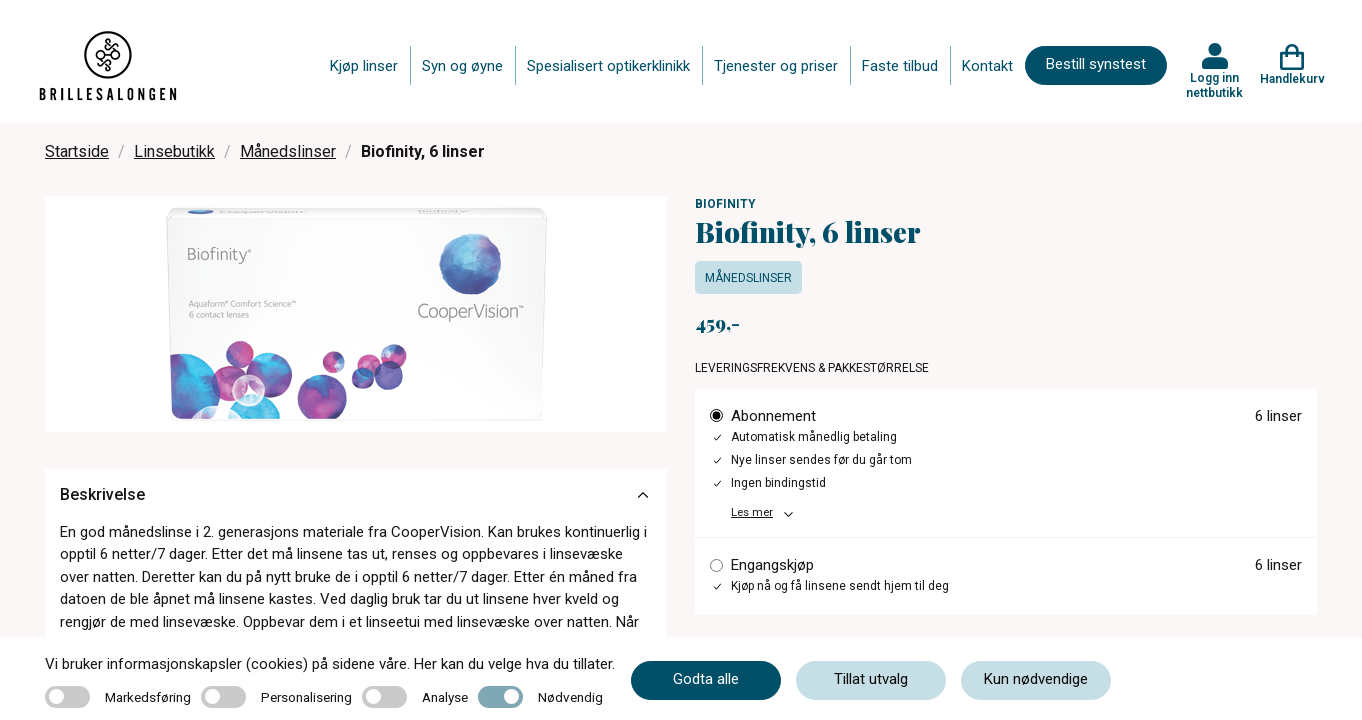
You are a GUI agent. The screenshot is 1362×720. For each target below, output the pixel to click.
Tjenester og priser (776, 66)
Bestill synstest (1096, 64)
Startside (77, 151)
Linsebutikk (174, 151)
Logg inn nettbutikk (1214, 85)
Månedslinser (288, 151)
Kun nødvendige (1036, 679)
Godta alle (706, 679)
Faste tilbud (900, 66)
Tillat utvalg (871, 679)
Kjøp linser (364, 66)
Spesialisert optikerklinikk (608, 66)
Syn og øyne (462, 66)
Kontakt (987, 66)
